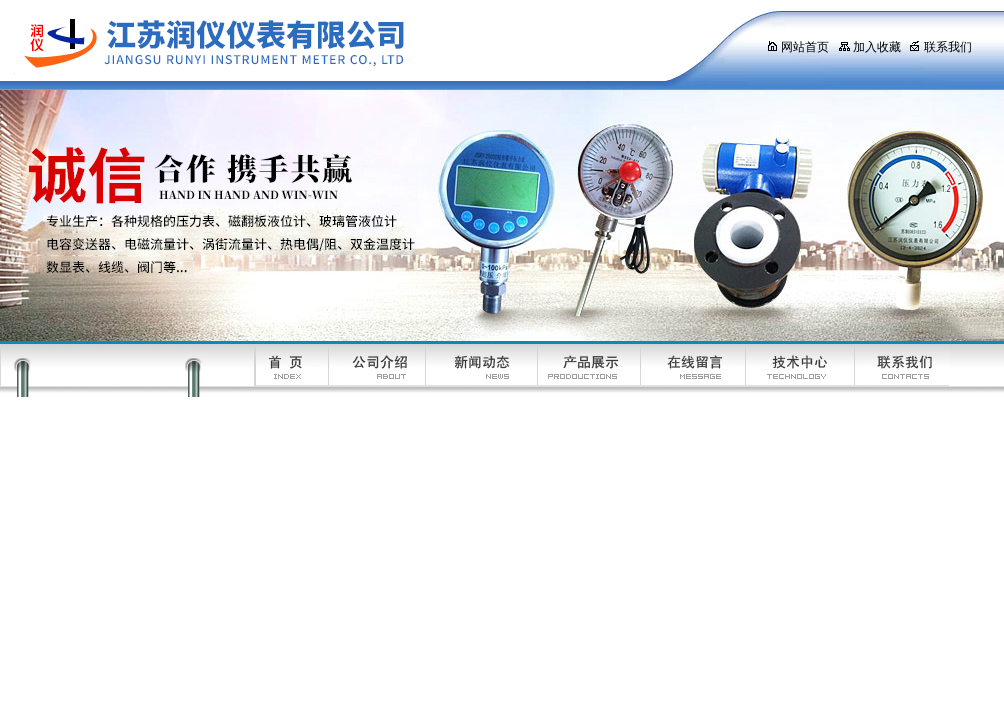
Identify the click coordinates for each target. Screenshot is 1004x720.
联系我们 (940, 47)
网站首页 (797, 47)
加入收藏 (869, 47)
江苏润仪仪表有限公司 (365, 45)
